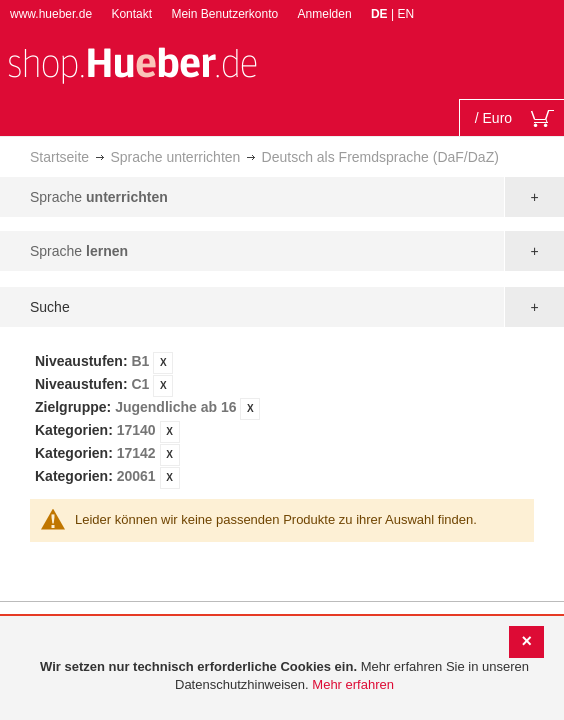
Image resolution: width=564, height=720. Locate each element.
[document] (284, 676)
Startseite (59, 157)
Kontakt (131, 14)
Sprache (99, 197)
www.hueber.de (51, 14)
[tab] (282, 420)
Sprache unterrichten (175, 157)
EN (405, 14)
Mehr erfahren (353, 684)
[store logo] (132, 63)
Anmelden (325, 14)
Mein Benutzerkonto (224, 14)
